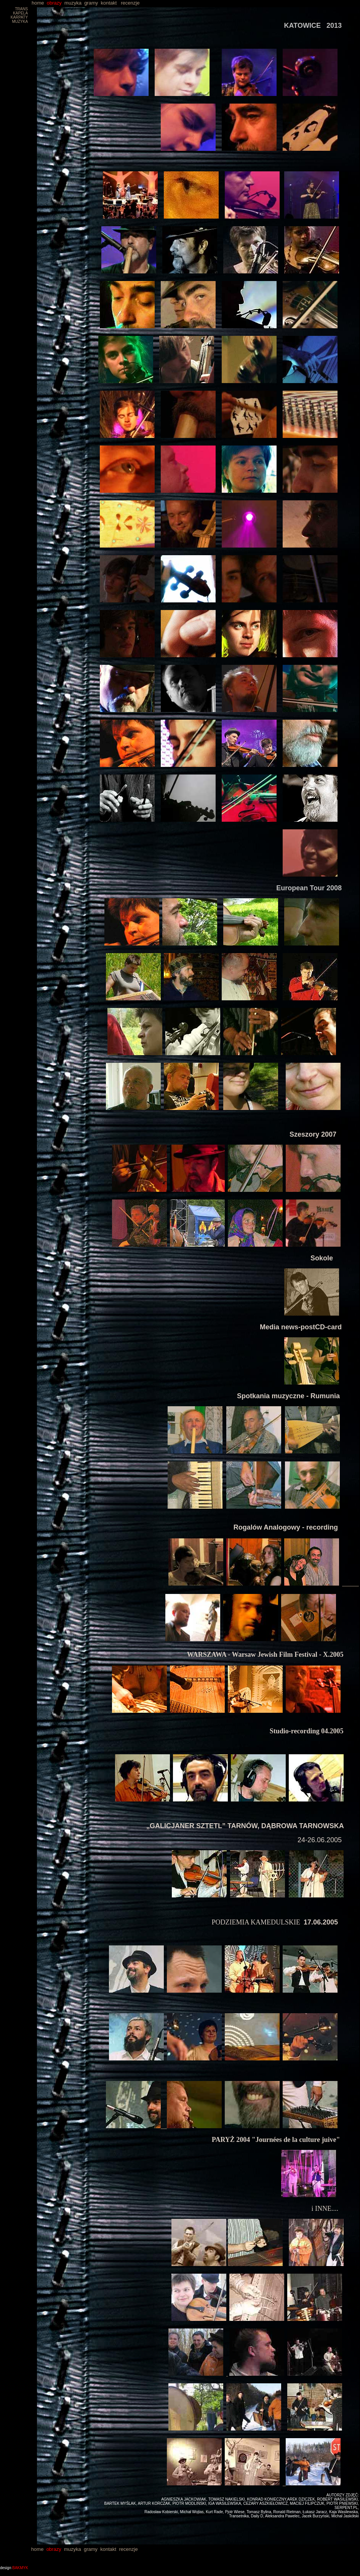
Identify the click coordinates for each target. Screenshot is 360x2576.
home (22, 3)
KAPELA (20, 13)
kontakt (109, 3)
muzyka (73, 3)
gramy (91, 3)
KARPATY (19, 17)
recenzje (130, 3)
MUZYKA (20, 21)
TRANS (21, 9)
